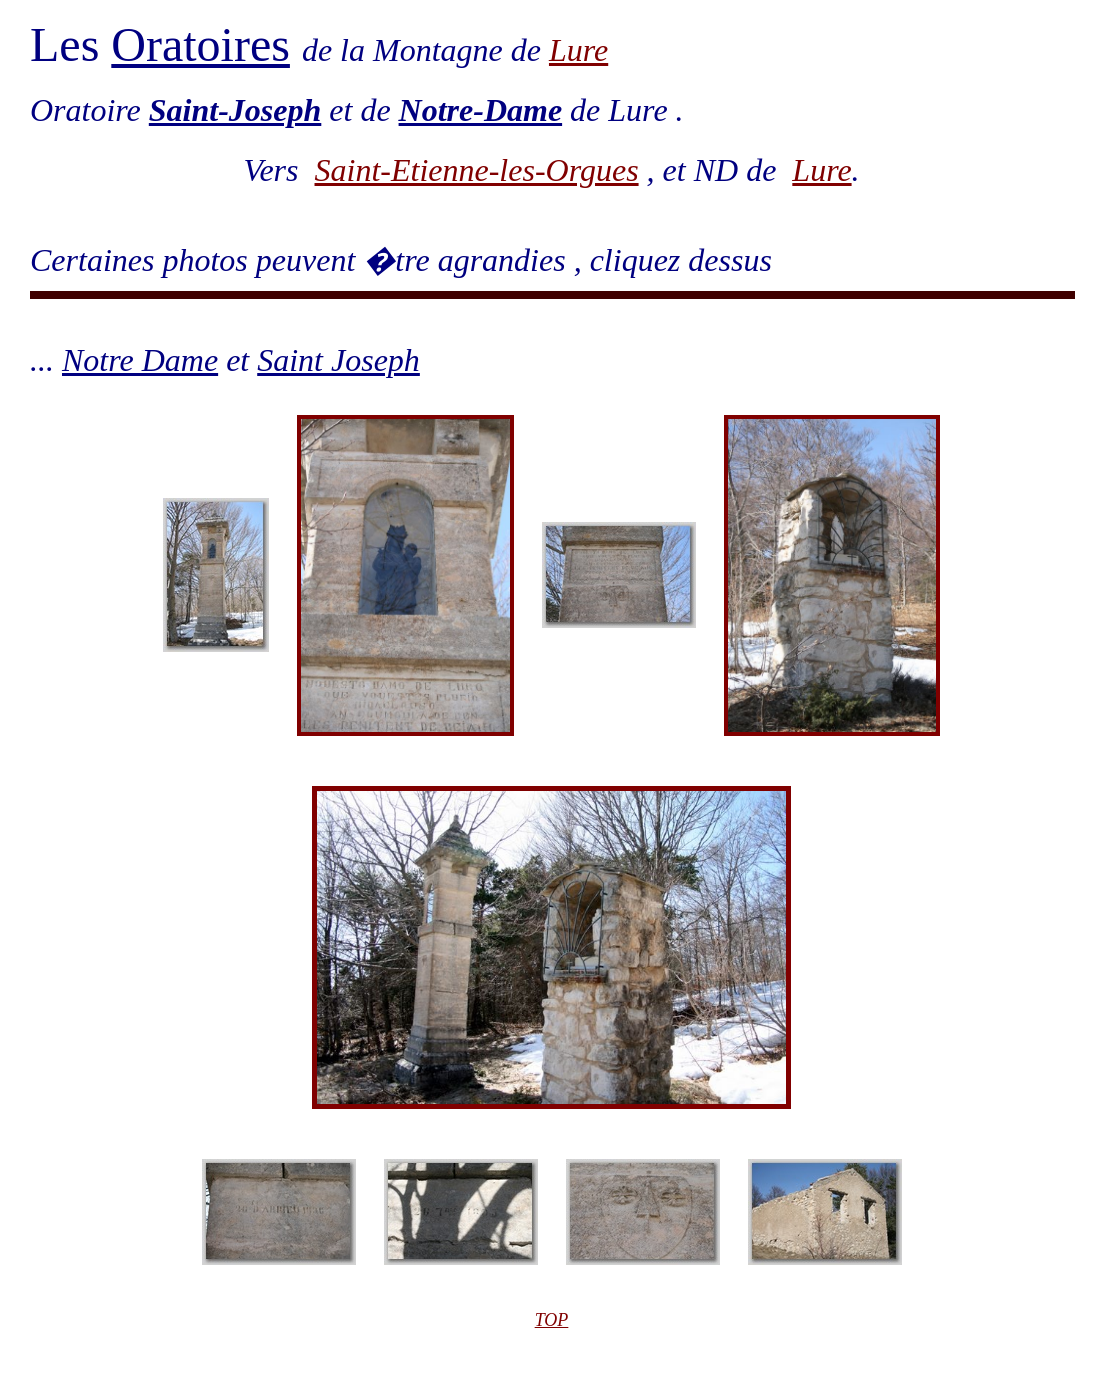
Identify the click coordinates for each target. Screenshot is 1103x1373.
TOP (552, 1320)
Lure (578, 50)
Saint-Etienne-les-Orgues (477, 170)
